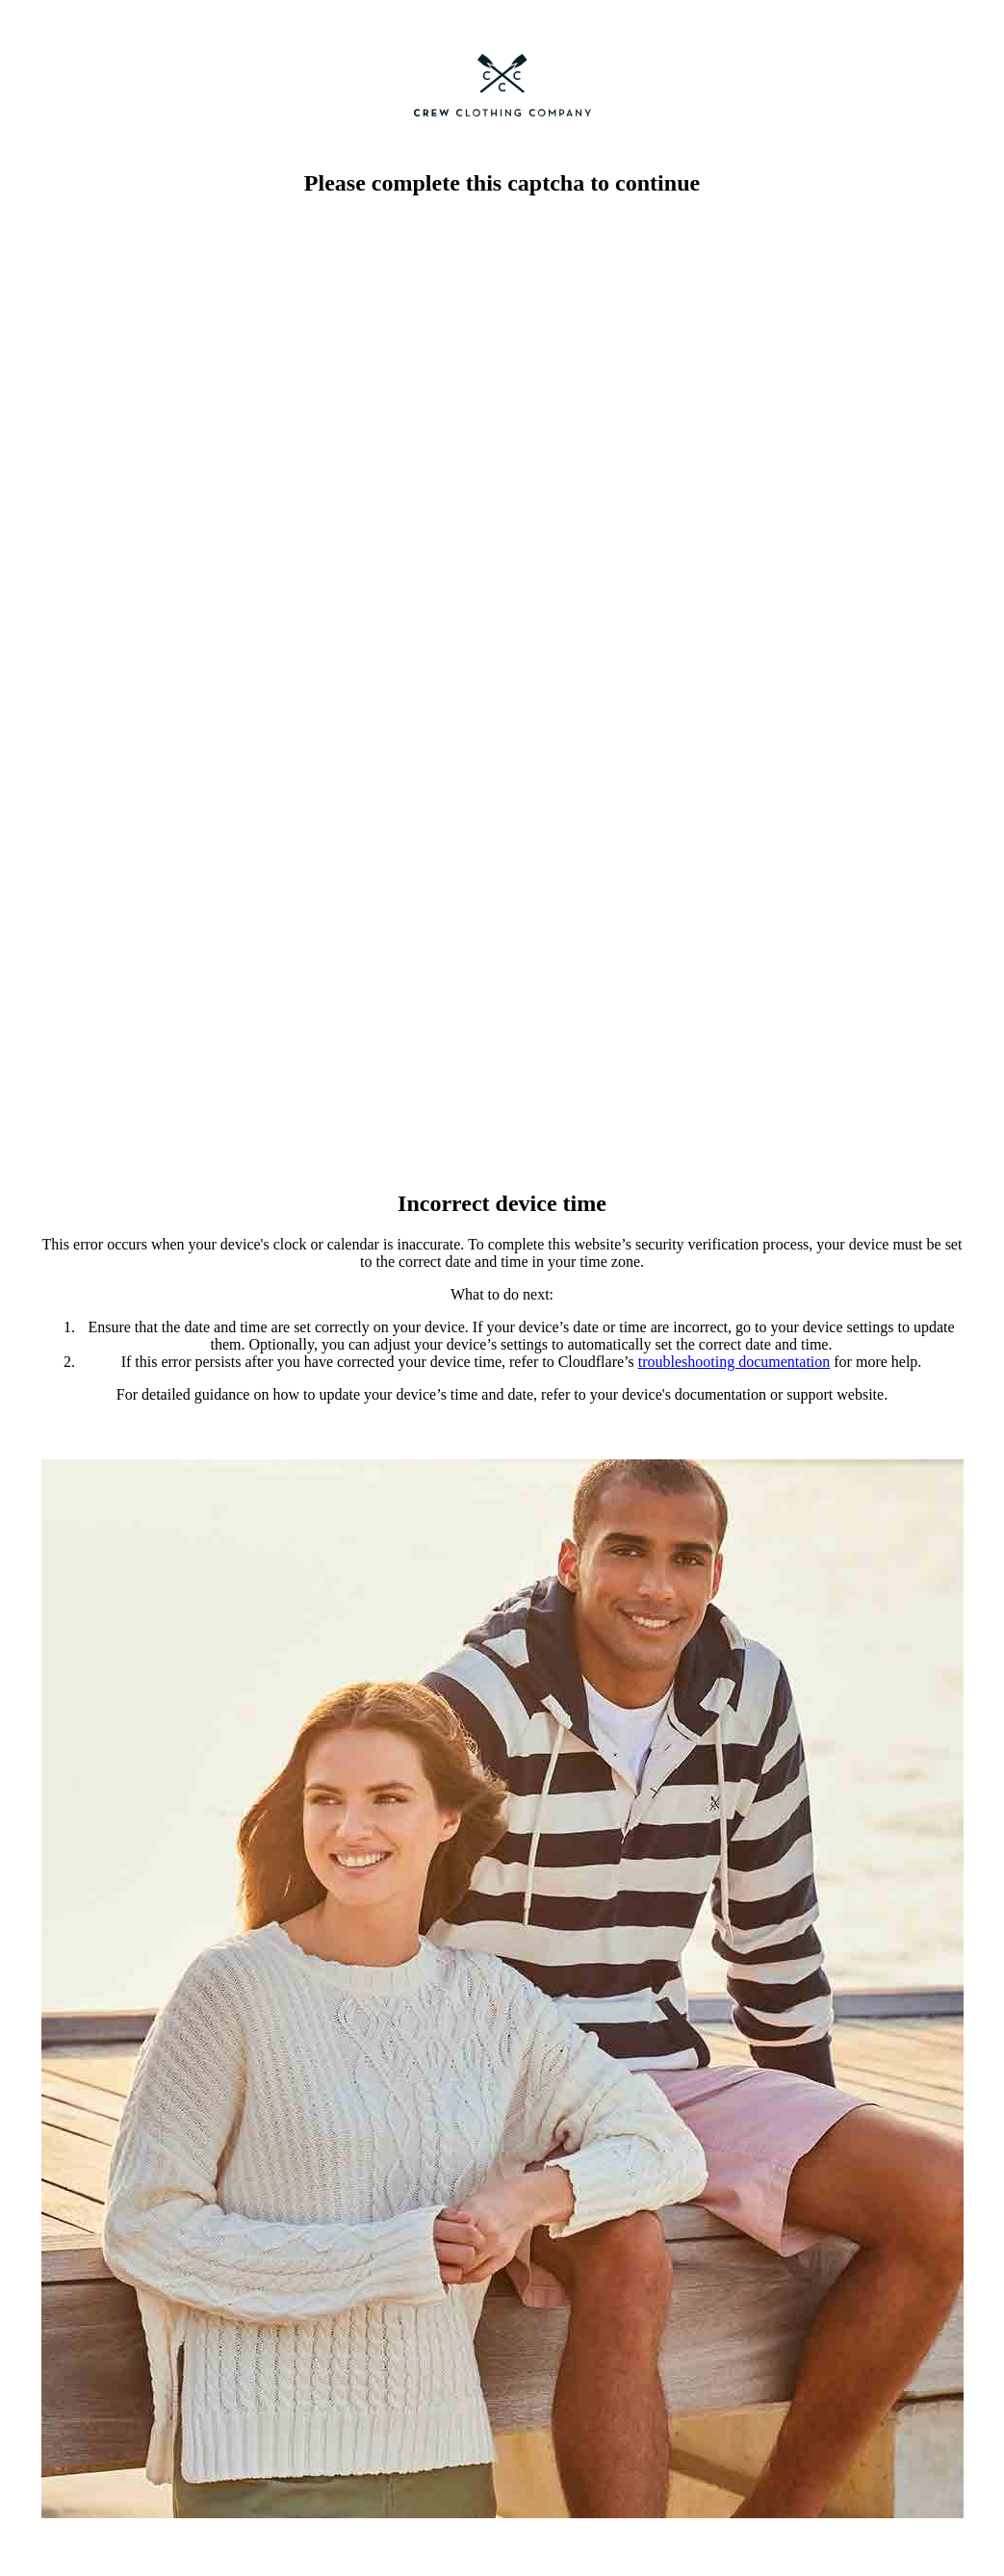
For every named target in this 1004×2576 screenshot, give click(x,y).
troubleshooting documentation (734, 1361)
